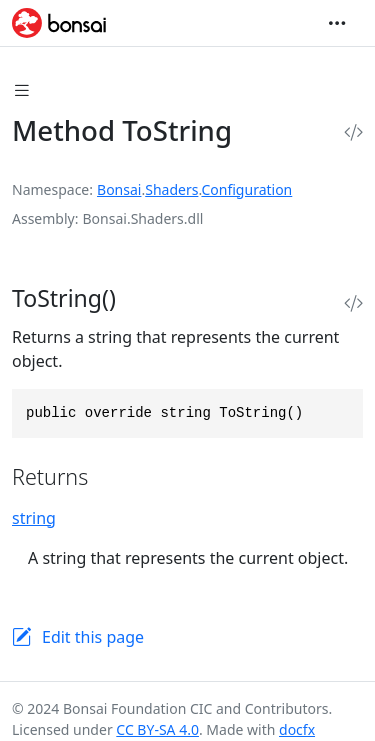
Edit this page (93, 637)
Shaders (171, 189)
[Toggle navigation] (337, 23)
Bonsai (119, 189)
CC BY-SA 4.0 (157, 729)
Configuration (246, 189)
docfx (297, 729)
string (34, 518)
